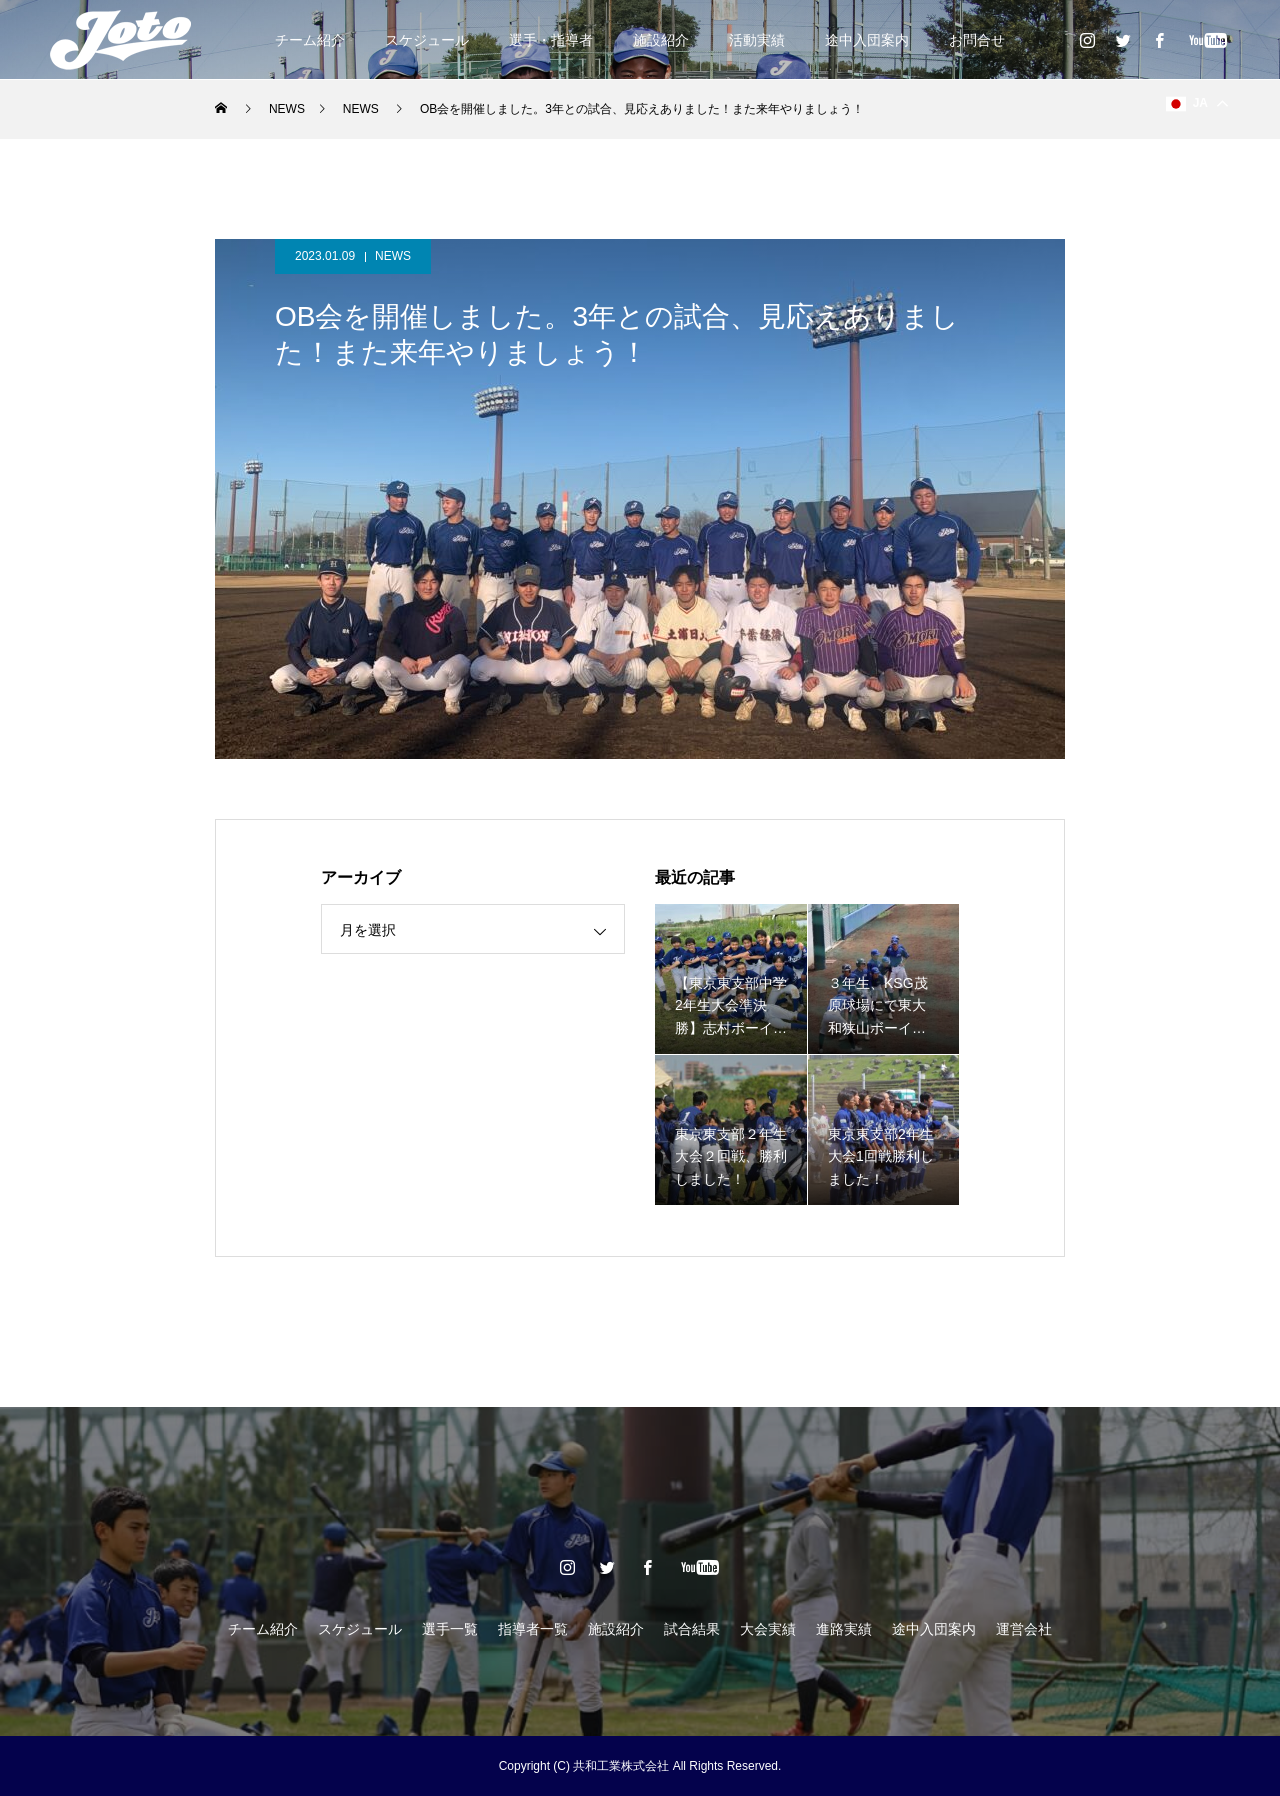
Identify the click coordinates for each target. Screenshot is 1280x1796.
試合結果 (692, 1629)
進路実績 (844, 1629)
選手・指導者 (551, 40)
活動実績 (757, 40)
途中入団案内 (867, 40)
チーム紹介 (310, 40)
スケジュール (427, 40)
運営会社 (1024, 1629)
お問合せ (977, 40)
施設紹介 (661, 40)
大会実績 (768, 1629)
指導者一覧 (533, 1629)
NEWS (393, 256)
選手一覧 (450, 1629)
